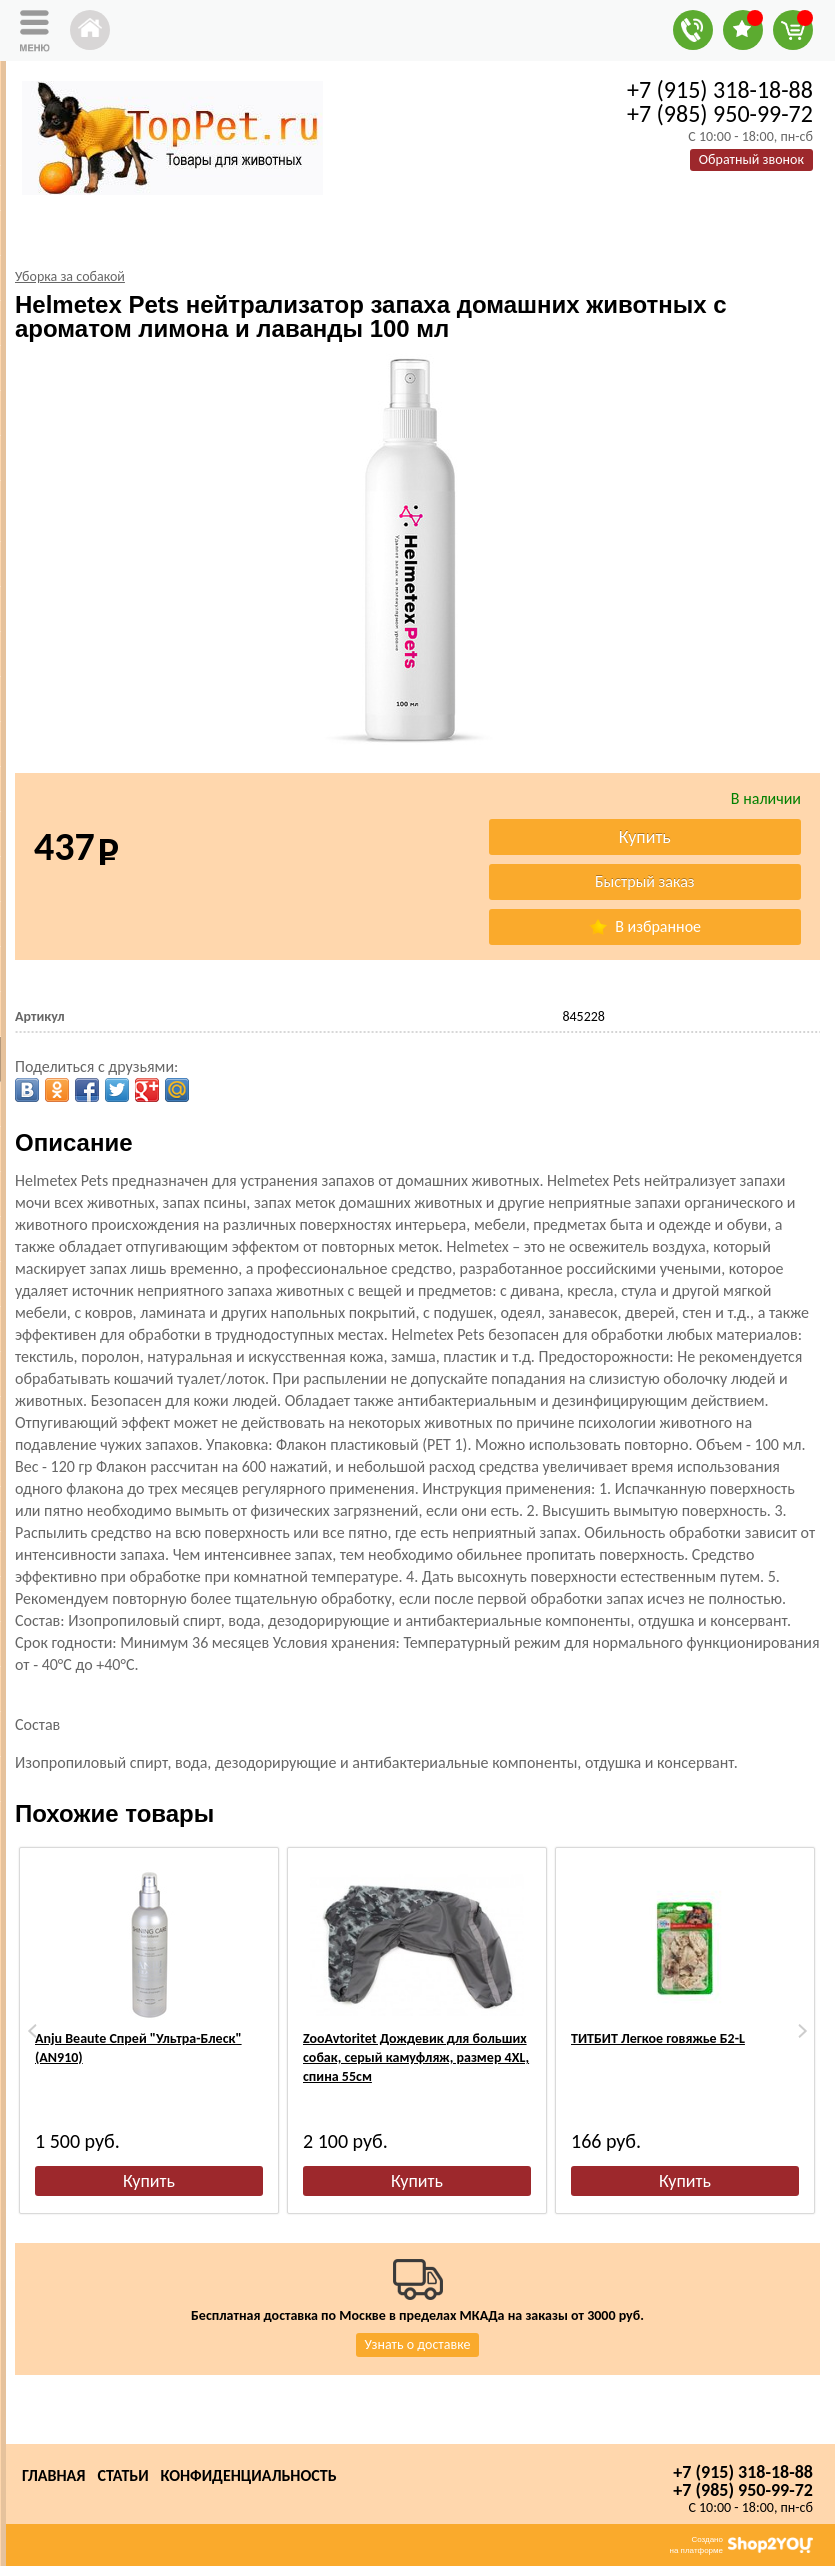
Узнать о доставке (418, 2344)
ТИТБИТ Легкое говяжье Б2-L (658, 2038)
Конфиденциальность (249, 2475)
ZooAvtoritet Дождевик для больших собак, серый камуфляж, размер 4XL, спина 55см (416, 2057)
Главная (53, 2475)
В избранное (645, 926)
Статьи (122, 2475)
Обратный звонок (751, 159)
